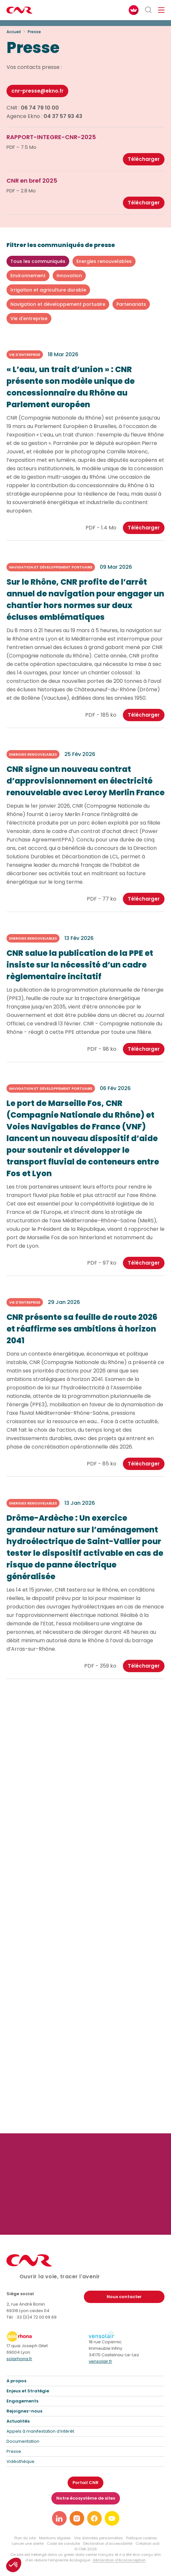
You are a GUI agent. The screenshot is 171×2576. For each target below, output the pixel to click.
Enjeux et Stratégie (28, 2391)
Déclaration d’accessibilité (107, 2543)
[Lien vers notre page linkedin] (59, 2518)
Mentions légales (55, 2538)
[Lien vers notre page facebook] (94, 2518)
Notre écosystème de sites (85, 2498)
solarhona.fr (19, 2359)
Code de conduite (63, 2543)
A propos (16, 2381)
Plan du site (25, 2538)
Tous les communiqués (37, 261)
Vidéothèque (20, 2461)
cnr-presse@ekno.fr (37, 90)
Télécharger (144, 159)
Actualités (18, 2421)
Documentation (23, 2441)
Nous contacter (124, 2297)
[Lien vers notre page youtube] (112, 2518)
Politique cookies (141, 2538)
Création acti (148, 2543)
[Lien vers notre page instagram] (77, 2518)
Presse (14, 2451)
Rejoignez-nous (24, 2411)
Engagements (22, 2401)
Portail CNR (85, 2482)
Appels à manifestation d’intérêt (40, 2431)
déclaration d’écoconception (119, 2560)
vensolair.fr (100, 2361)
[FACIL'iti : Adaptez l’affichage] (133, 10)
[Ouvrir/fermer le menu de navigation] (161, 10)
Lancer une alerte (28, 2543)
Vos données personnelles (98, 2538)
